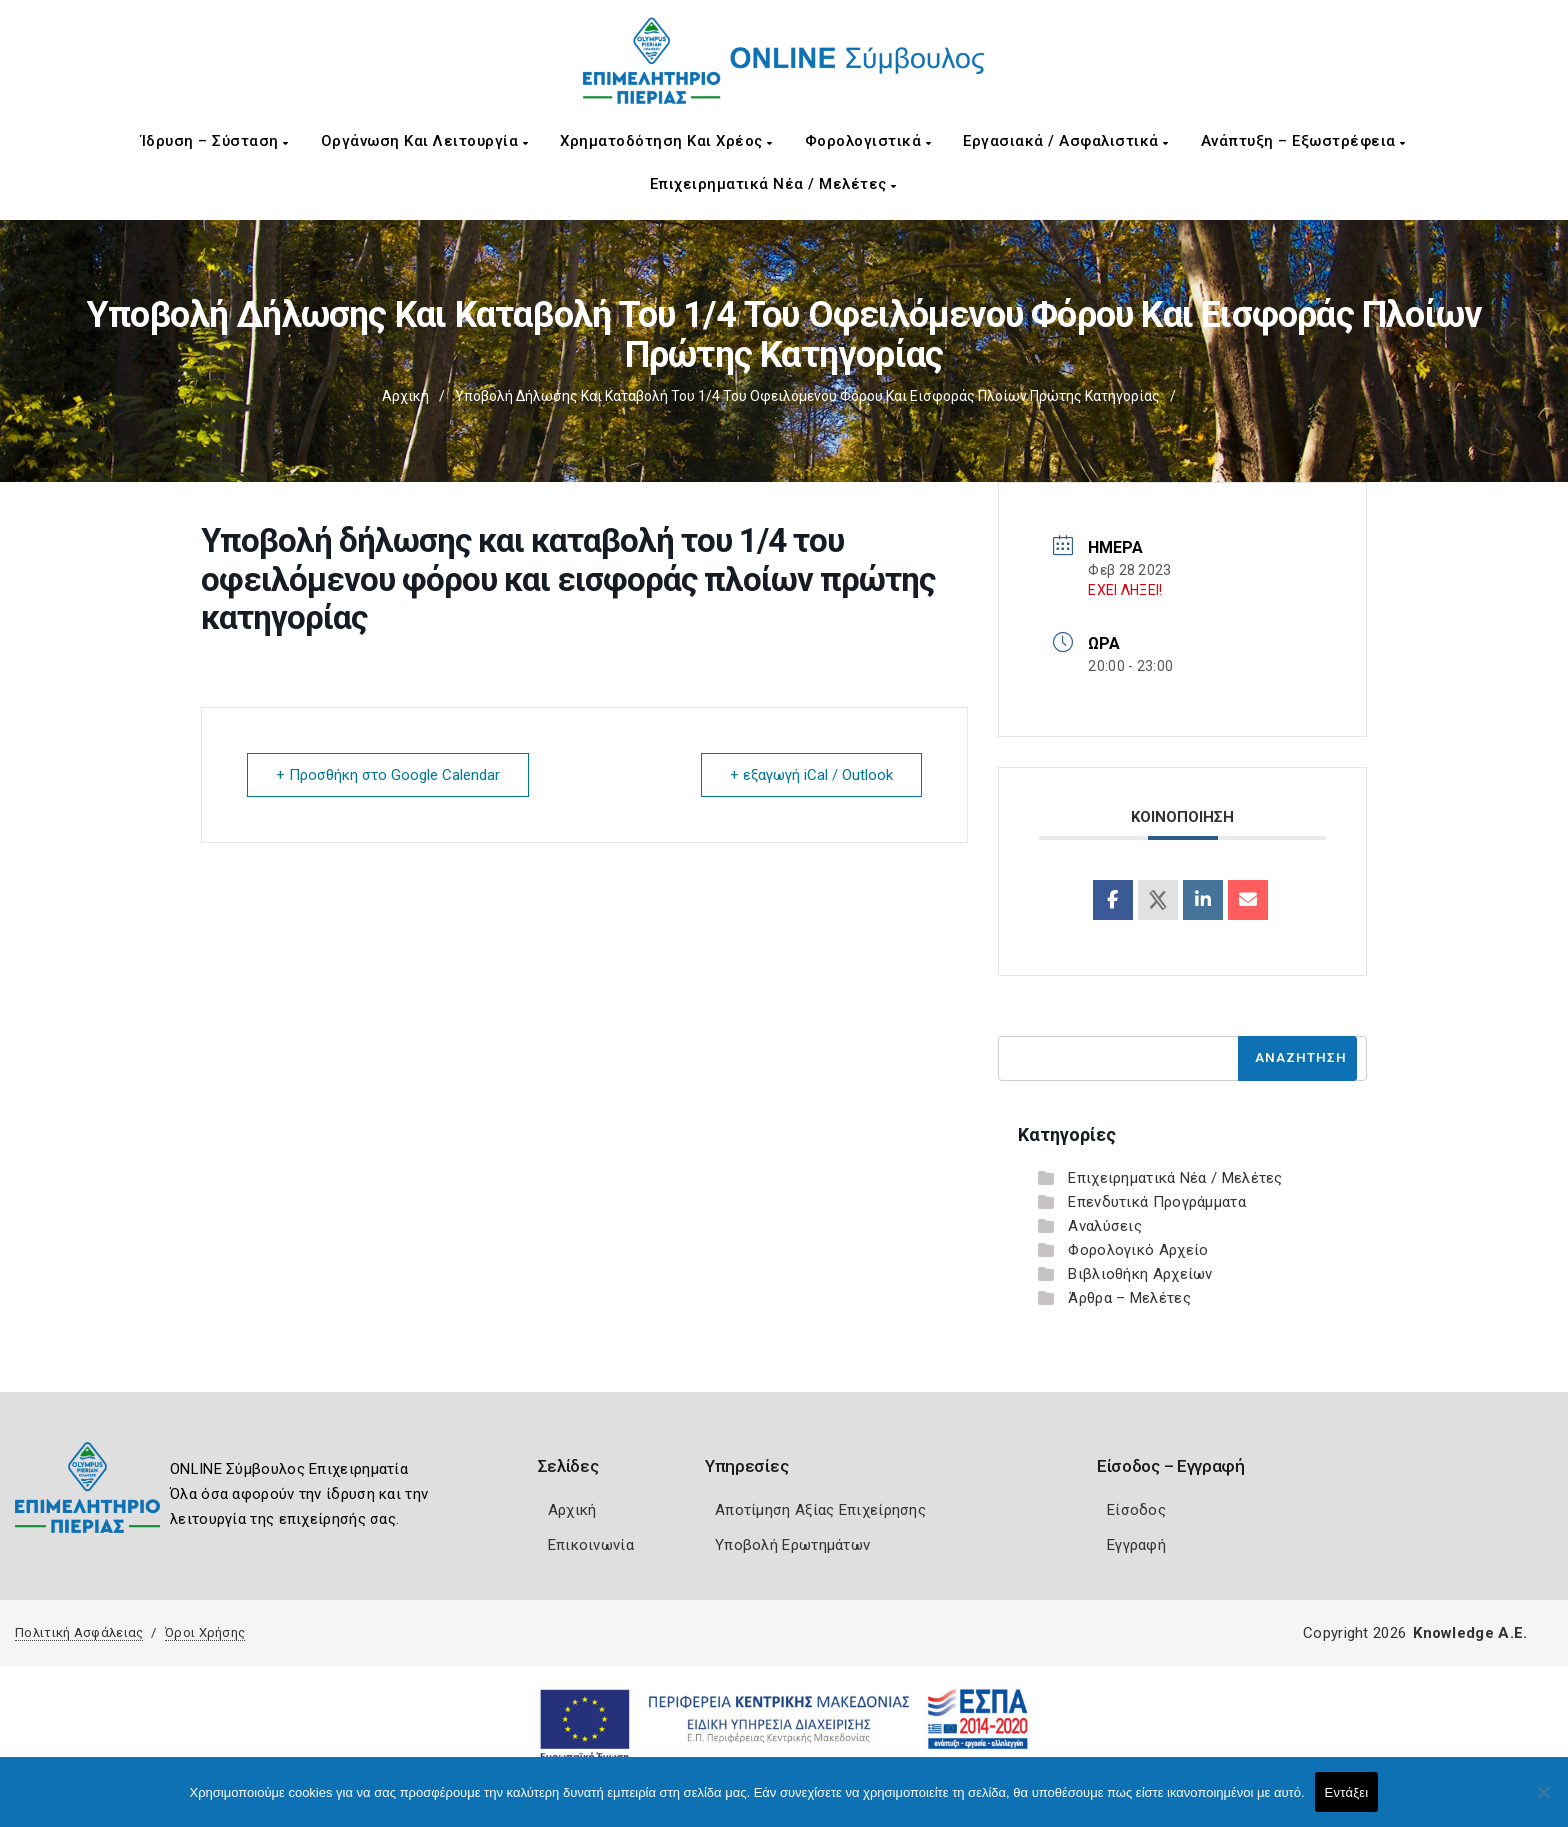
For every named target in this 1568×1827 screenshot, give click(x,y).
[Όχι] (1543, 1802)
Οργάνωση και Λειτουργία (425, 141)
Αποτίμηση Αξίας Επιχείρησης (820, 1510)
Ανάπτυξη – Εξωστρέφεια (1303, 141)
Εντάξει (1347, 1792)
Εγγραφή (1136, 1545)
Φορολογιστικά (868, 141)
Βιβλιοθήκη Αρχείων (1140, 1274)
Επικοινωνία (591, 1545)
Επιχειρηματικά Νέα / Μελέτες (773, 184)
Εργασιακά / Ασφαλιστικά (1066, 141)
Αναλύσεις (1105, 1226)
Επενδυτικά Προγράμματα (1157, 1202)
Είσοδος (1136, 1510)
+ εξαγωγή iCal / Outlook (811, 775)
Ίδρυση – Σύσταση (215, 141)
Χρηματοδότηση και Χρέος (666, 141)
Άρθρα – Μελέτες (1129, 1298)
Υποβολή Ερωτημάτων (792, 1545)
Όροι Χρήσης (205, 1632)
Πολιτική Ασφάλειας (79, 1632)
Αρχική (405, 396)
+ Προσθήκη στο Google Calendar (388, 775)
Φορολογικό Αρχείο (1138, 1250)
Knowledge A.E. (1470, 1633)
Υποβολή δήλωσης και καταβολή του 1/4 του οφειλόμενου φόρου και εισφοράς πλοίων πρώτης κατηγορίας (807, 396)
